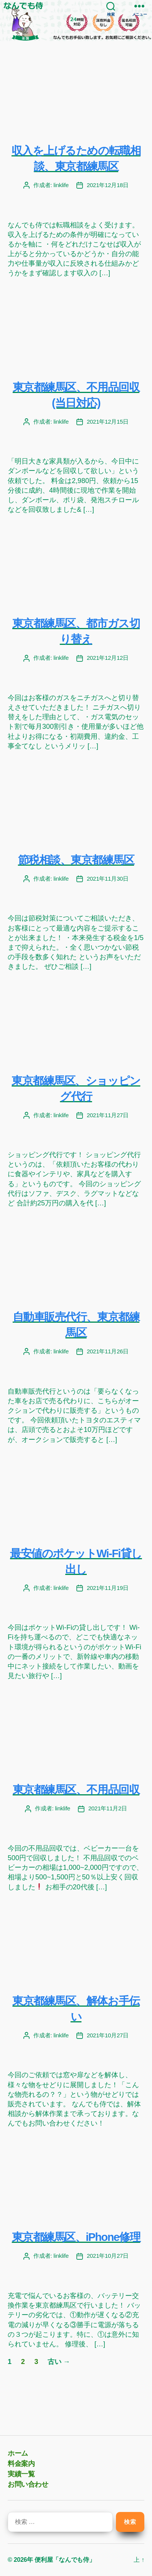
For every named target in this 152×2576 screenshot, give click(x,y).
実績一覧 (21, 2474)
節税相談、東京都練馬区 (76, 860)
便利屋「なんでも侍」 (65, 2559)
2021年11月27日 (108, 1115)
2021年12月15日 (108, 421)
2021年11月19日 (108, 1588)
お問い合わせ (28, 2484)
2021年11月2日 (107, 1808)
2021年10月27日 (108, 2035)
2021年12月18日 (108, 185)
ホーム (18, 2453)
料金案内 (21, 2464)
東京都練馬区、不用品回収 (76, 1790)
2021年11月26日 (108, 1351)
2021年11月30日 (108, 878)
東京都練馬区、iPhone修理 (76, 2237)
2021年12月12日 (108, 657)
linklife (61, 185)
